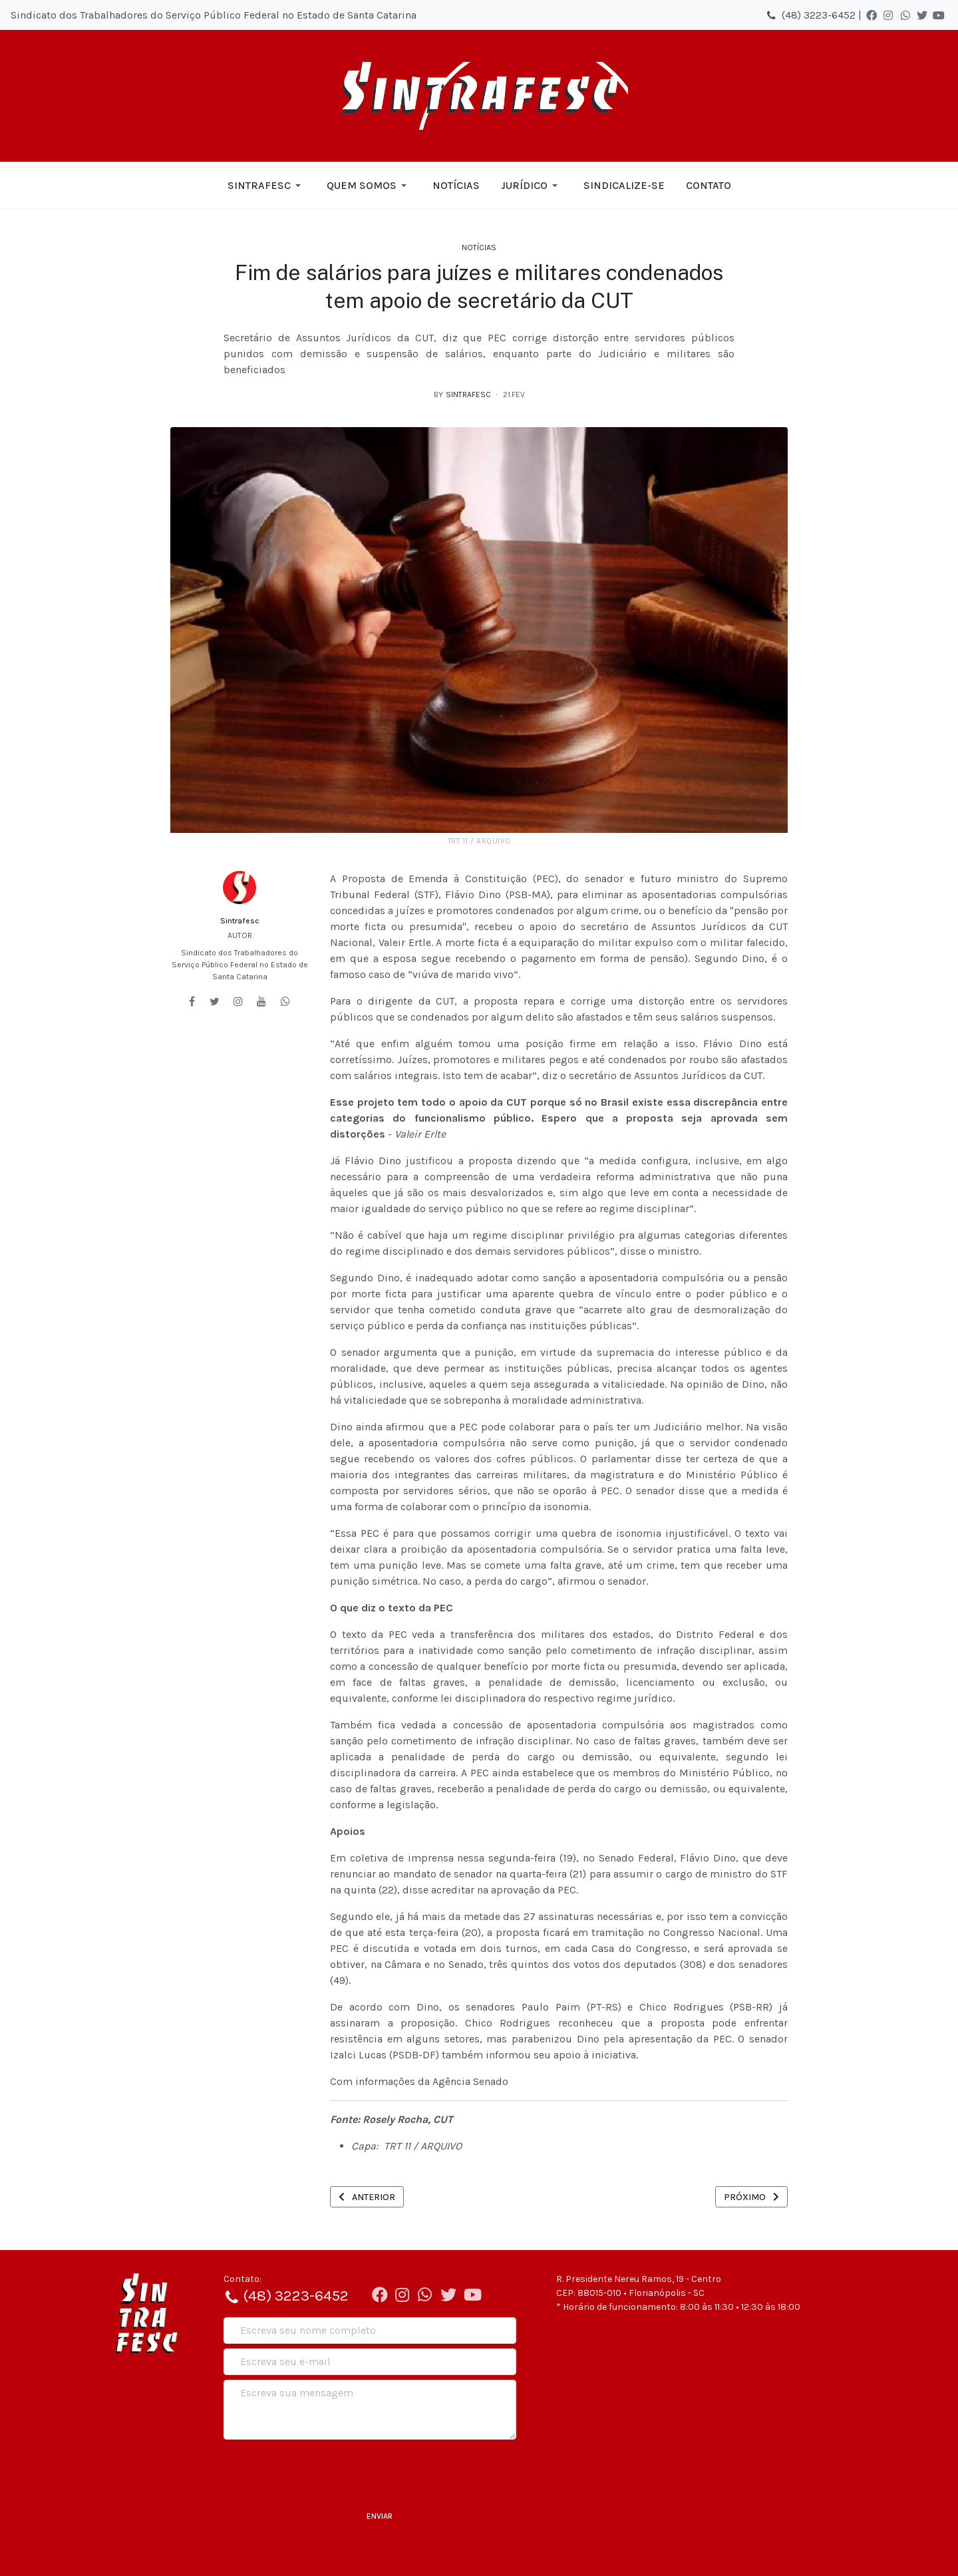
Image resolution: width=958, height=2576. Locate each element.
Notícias (479, 247)
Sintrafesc (239, 920)
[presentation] (325, 2470)
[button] (266, 185)
